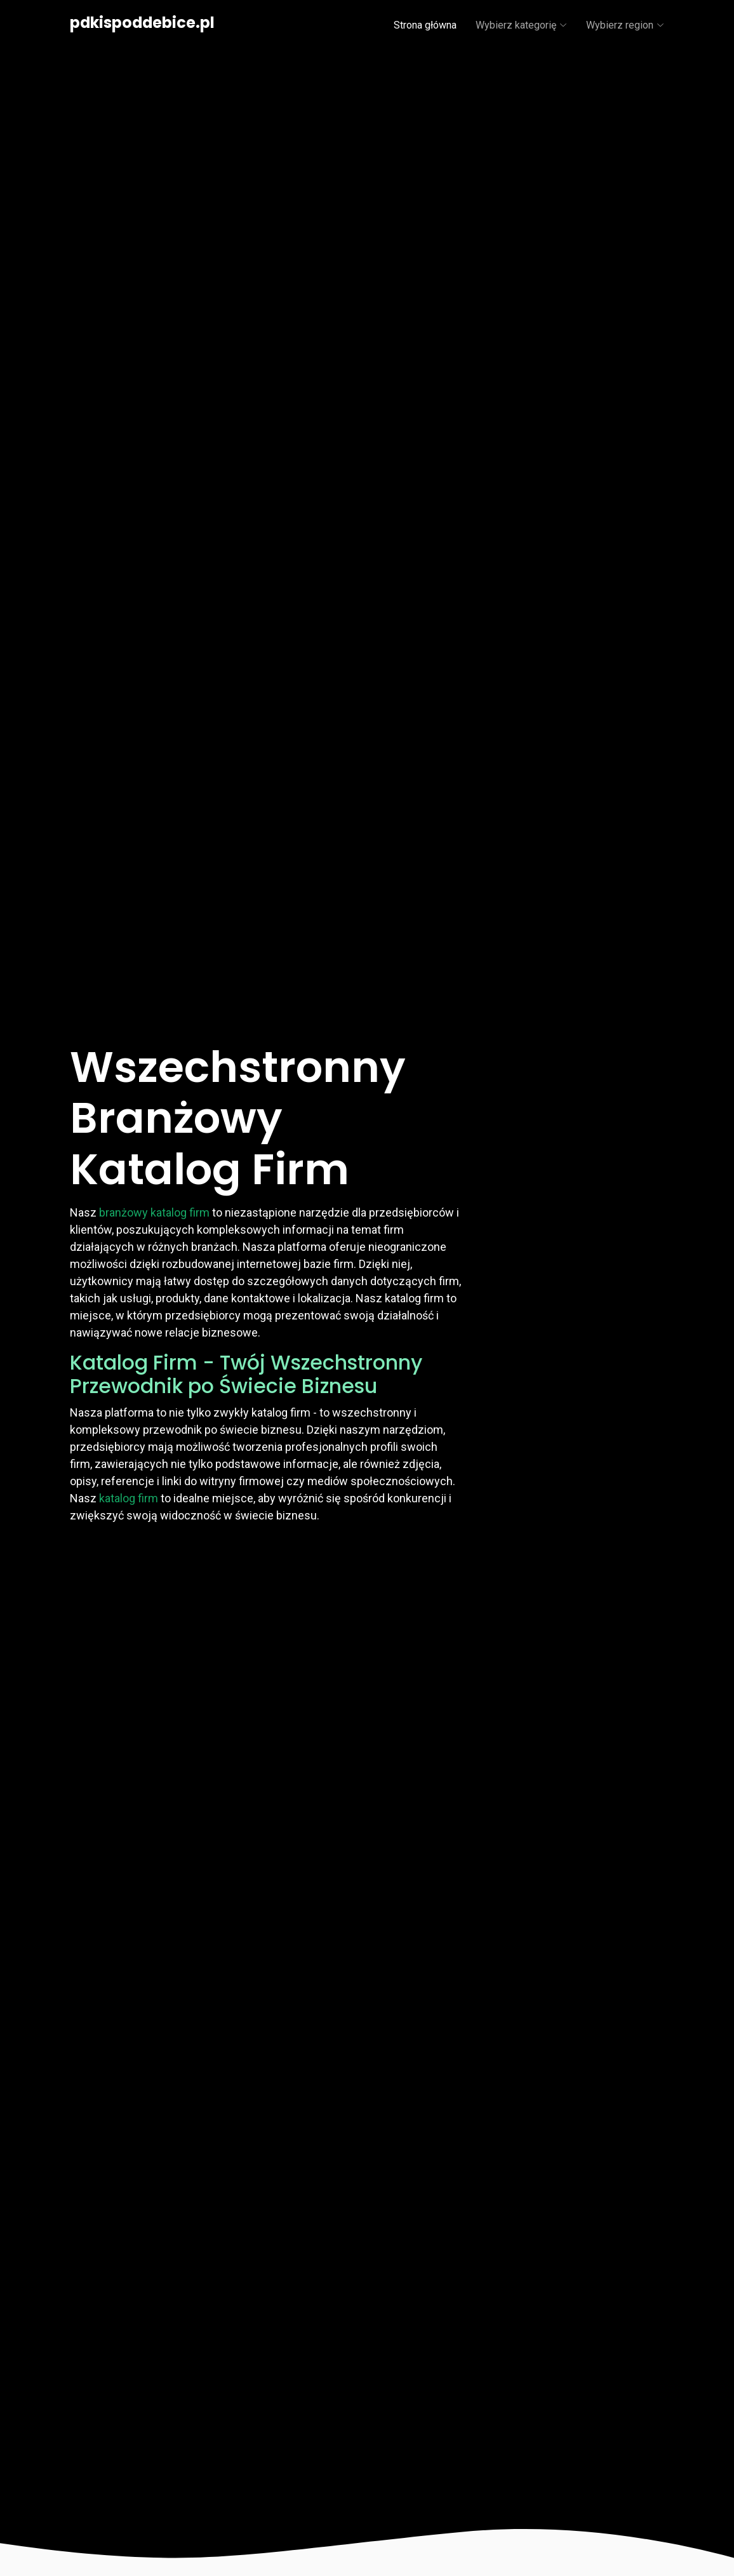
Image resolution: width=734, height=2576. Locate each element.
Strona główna (425, 25)
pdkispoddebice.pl (142, 22)
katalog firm (128, 1498)
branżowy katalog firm (154, 1212)
